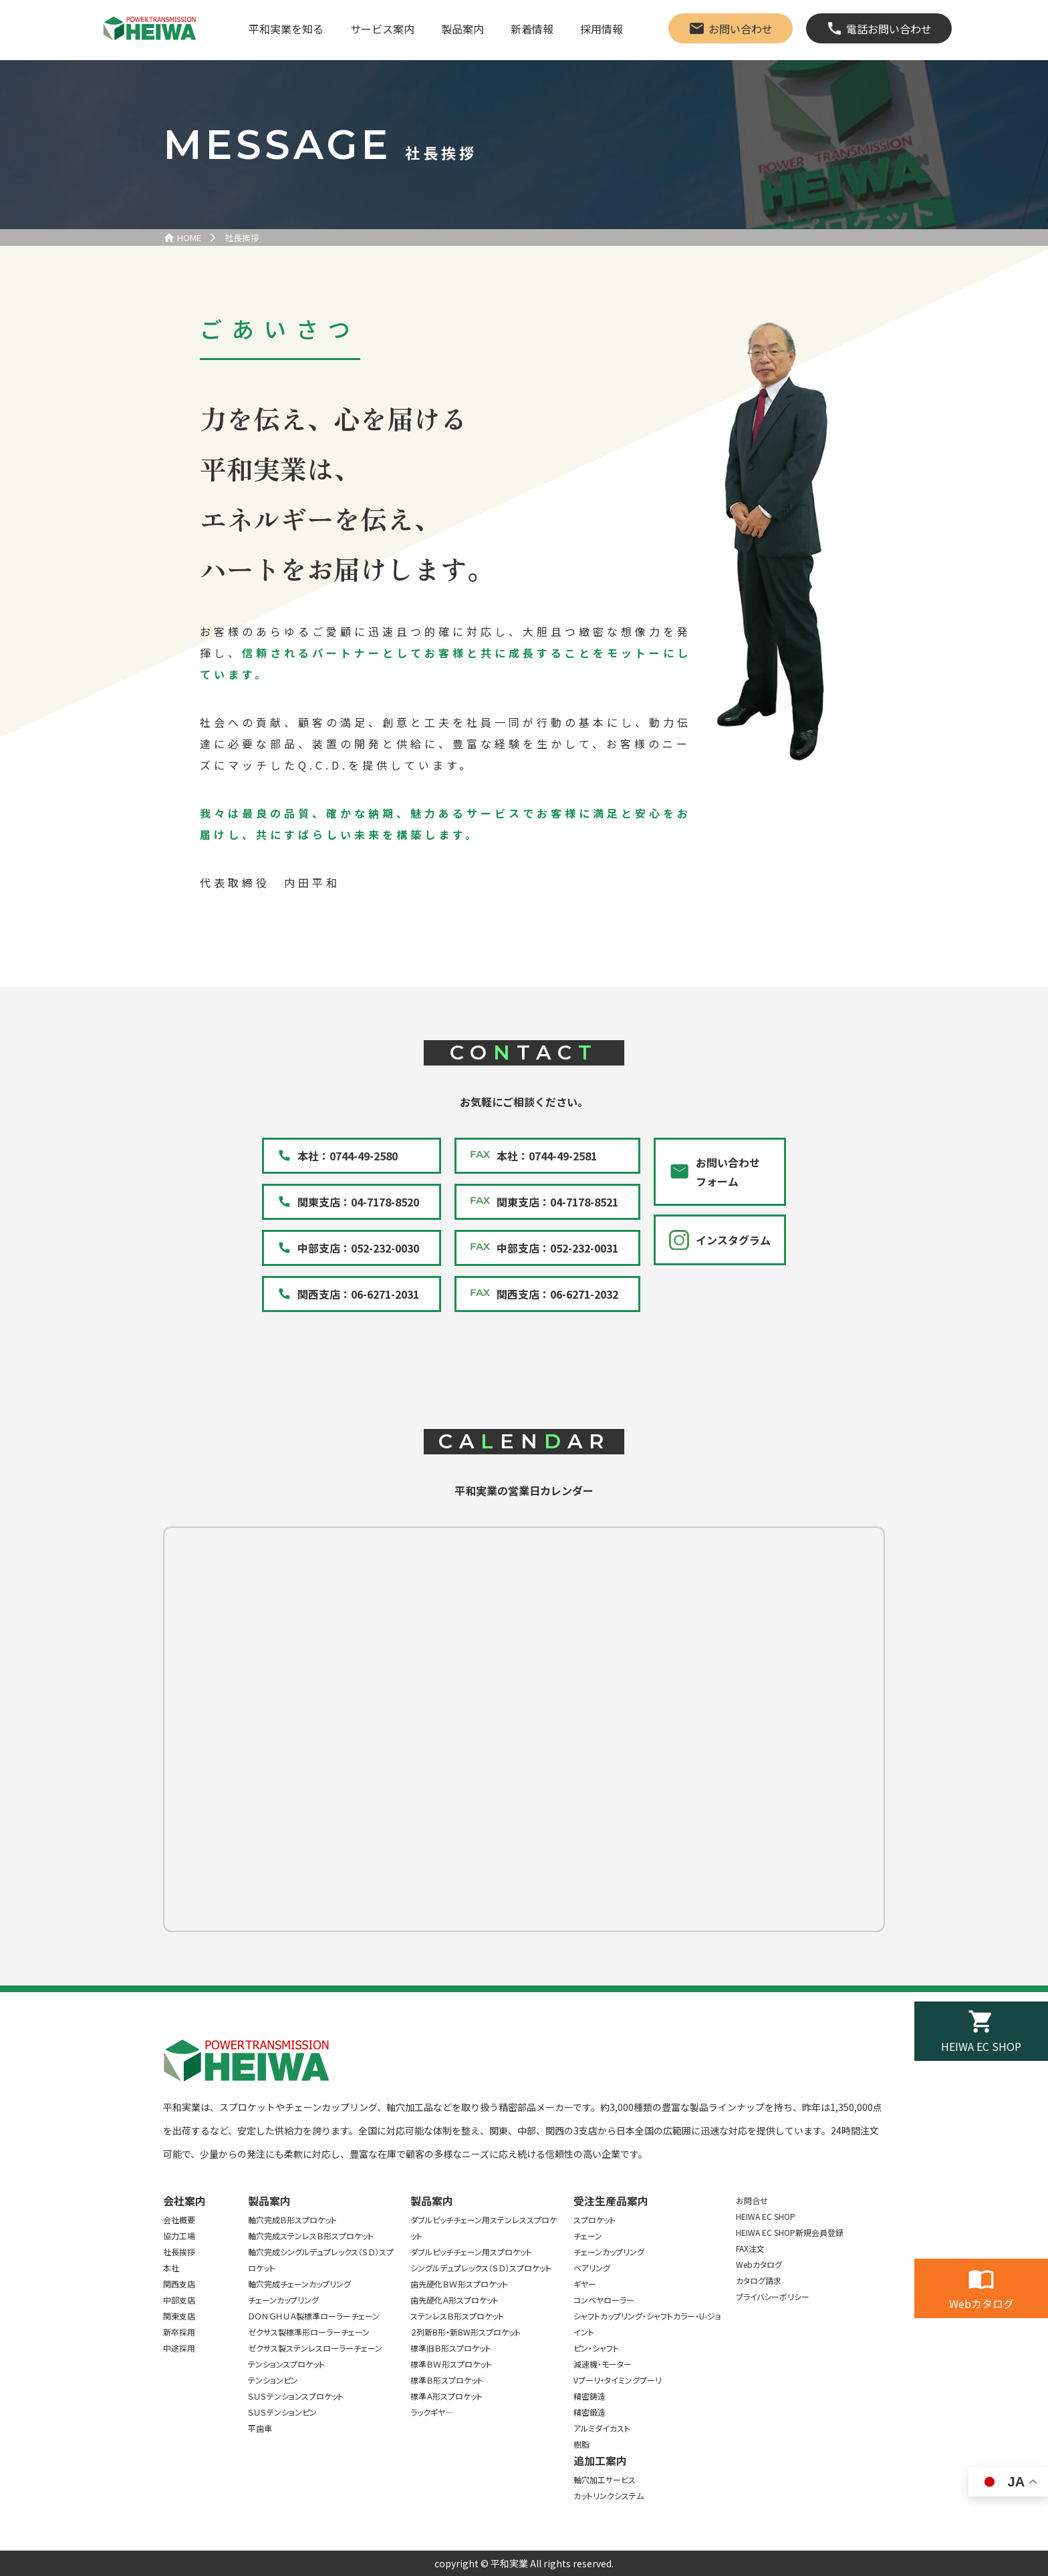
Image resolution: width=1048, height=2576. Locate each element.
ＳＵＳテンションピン (282, 2412)
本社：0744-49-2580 (347, 1156)
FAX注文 (750, 2248)
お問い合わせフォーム (728, 1171)
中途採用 (179, 2348)
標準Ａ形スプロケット (446, 2396)
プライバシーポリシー (772, 2296)
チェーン (587, 2235)
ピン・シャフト (596, 2348)
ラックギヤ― (431, 2412)
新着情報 (532, 29)
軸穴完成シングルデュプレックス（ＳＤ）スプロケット (321, 2259)
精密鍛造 (589, 2412)
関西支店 (179, 2283)
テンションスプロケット (286, 2364)
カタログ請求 (758, 2280)
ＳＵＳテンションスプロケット (296, 2396)
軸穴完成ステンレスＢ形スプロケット (311, 2235)
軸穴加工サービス (604, 2479)
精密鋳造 (589, 2396)
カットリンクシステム (608, 2495)
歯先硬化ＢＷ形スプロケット (459, 2283)
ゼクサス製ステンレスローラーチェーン (315, 2348)
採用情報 (601, 29)
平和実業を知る (286, 29)
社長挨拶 (242, 237)
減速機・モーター (602, 2364)
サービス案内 (382, 29)
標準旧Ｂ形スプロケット (450, 2348)
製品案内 (462, 29)
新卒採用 (179, 2332)
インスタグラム (733, 1240)
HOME (189, 237)
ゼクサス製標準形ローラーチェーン (309, 2332)
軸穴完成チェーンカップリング (299, 2283)
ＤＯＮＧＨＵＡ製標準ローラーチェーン (314, 2315)
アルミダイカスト (601, 2428)
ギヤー (584, 2283)
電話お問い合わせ (889, 29)
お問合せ (752, 2200)
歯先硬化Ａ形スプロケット (454, 2299)
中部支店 (179, 2299)
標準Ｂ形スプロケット (446, 2380)
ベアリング (591, 2267)
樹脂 (581, 2444)
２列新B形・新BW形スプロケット (465, 2332)
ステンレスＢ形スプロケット (457, 2315)
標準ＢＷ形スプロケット (451, 2364)
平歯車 (260, 2428)
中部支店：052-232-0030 (358, 1248)
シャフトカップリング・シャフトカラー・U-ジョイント (647, 2324)
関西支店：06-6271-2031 (358, 1294)
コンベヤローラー (603, 2299)
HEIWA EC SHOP (981, 2046)
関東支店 (179, 2315)
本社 (171, 2267)
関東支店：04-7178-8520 (358, 1202)
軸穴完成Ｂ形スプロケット (292, 2219)
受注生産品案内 (610, 2201)
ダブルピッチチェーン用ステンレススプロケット (483, 2227)
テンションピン (273, 2380)
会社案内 (184, 2201)
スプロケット (594, 2219)
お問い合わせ (740, 29)
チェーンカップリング (283, 2299)
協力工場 (179, 2235)
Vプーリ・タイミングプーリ (617, 2380)
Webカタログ (981, 2303)
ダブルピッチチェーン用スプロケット (471, 2251)
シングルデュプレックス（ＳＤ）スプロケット (480, 2267)
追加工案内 (600, 2460)
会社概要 (179, 2219)
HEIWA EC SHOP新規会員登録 (789, 2232)
